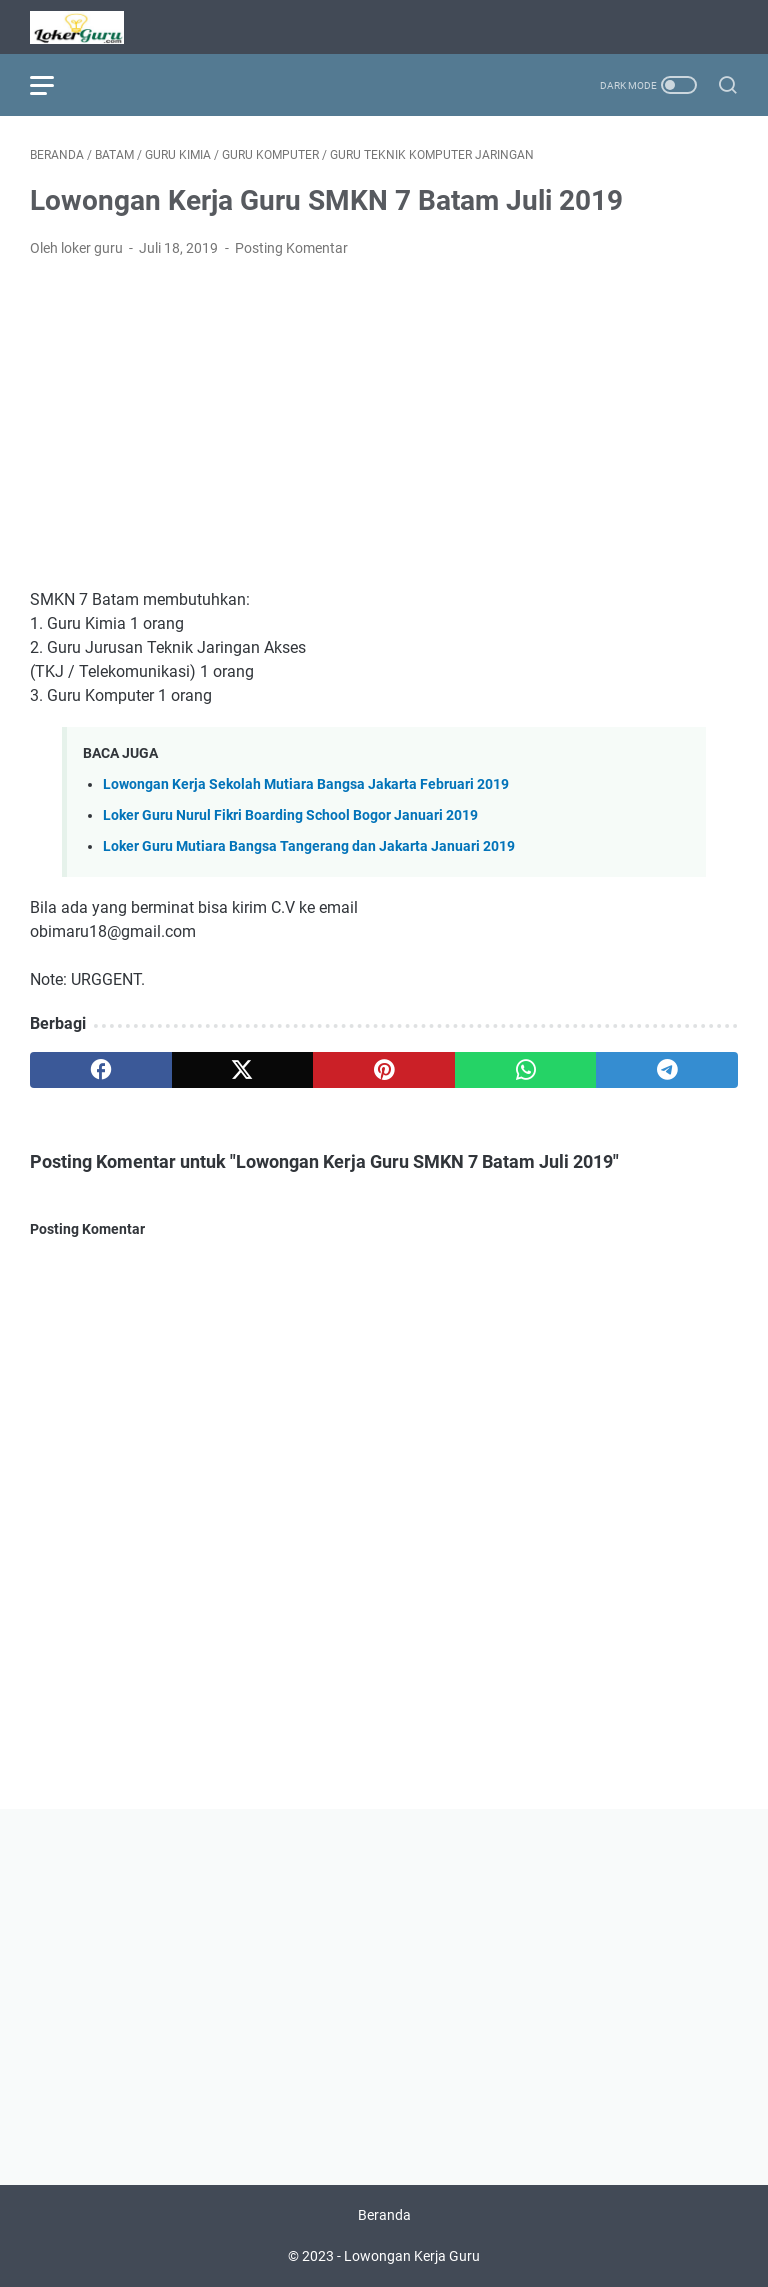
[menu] (54, 85)
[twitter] (243, 1070)
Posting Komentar (291, 248)
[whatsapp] (526, 1070)
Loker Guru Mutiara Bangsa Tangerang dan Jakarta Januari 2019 (309, 846)
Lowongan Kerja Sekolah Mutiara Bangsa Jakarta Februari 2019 (306, 784)
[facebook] (101, 1070)
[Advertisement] (384, 424)
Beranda (384, 2215)
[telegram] (667, 1070)
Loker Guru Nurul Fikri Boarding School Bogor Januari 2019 (290, 815)
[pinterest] (384, 1070)
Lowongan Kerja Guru (412, 2256)
